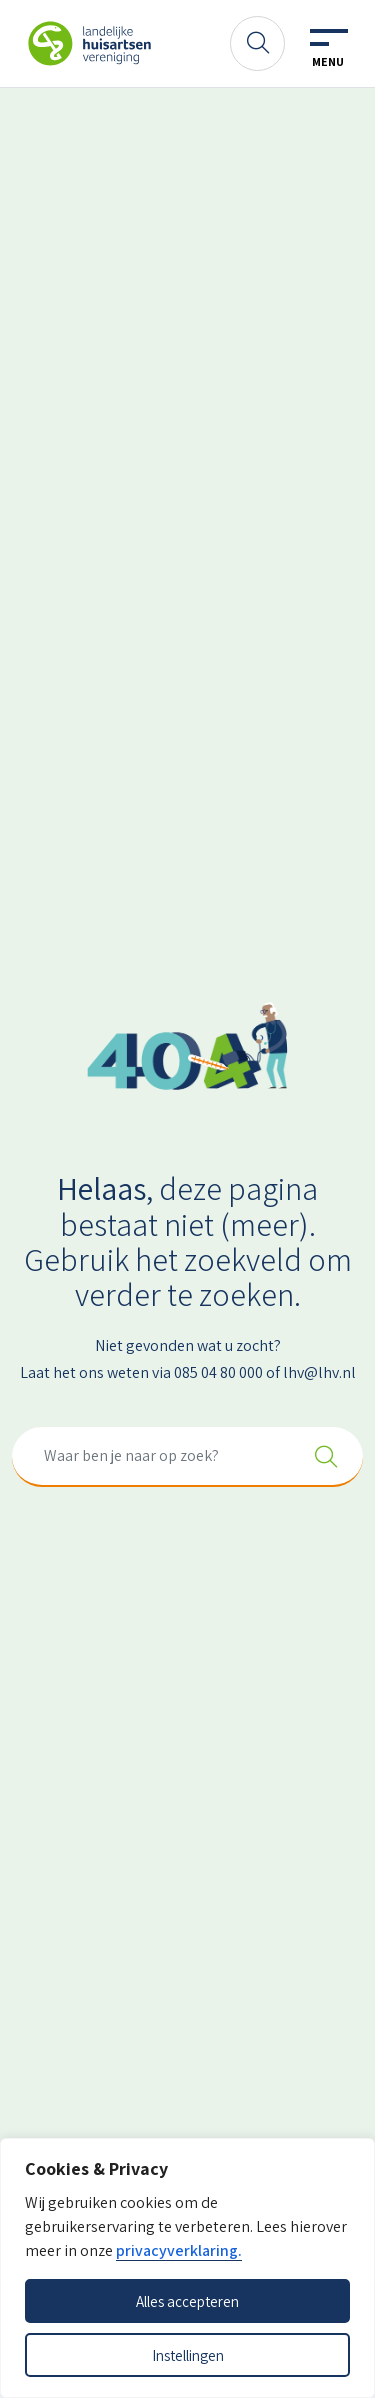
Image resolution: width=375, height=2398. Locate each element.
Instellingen (188, 2355)
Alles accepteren (187, 2301)
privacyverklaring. (179, 2250)
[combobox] (187, 1457)
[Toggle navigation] (328, 49)
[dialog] (187, 2268)
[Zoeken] (257, 43)
